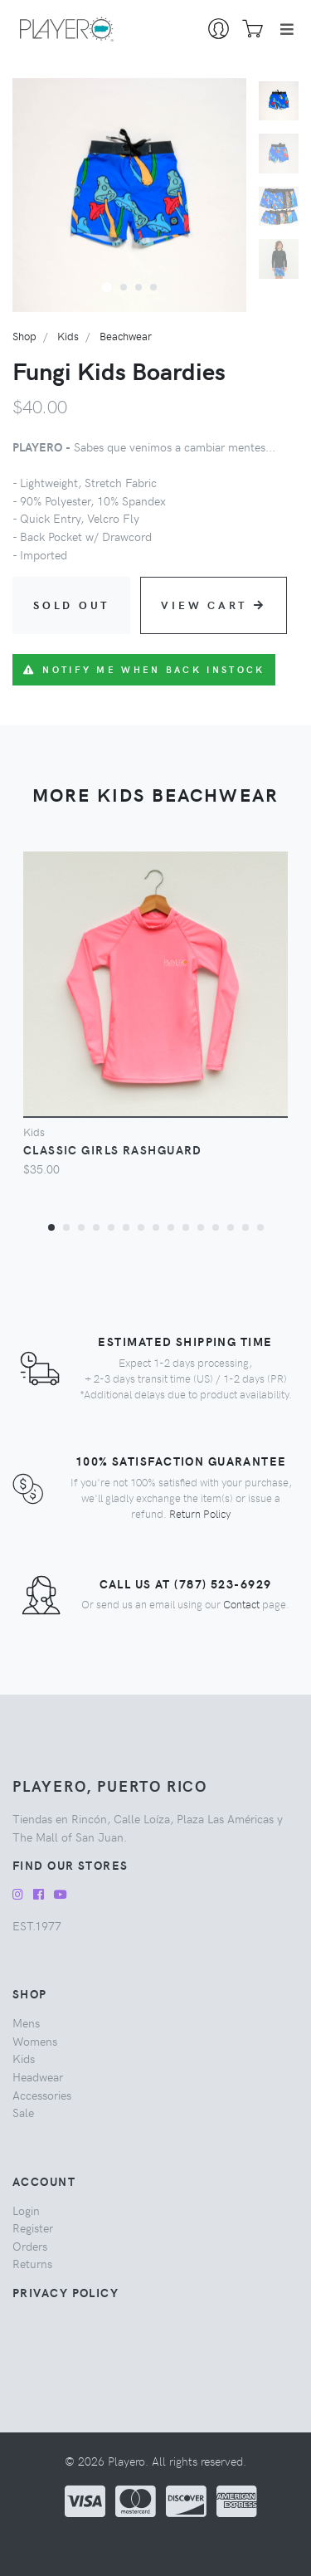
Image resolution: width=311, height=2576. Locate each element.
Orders (29, 2245)
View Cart (213, 605)
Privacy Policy (65, 2292)
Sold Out (71, 605)
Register (32, 2227)
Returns (32, 2263)
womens (34, 2040)
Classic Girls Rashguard (112, 1149)
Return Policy (200, 1513)
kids (68, 336)
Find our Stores (70, 1864)
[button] (107, 286)
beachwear (126, 336)
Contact (241, 1604)
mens (26, 2022)
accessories (41, 2094)
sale (23, 2112)
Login (26, 2210)
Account (43, 2181)
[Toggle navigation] (287, 29)
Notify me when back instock (144, 669)
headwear (37, 2076)
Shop (24, 336)
